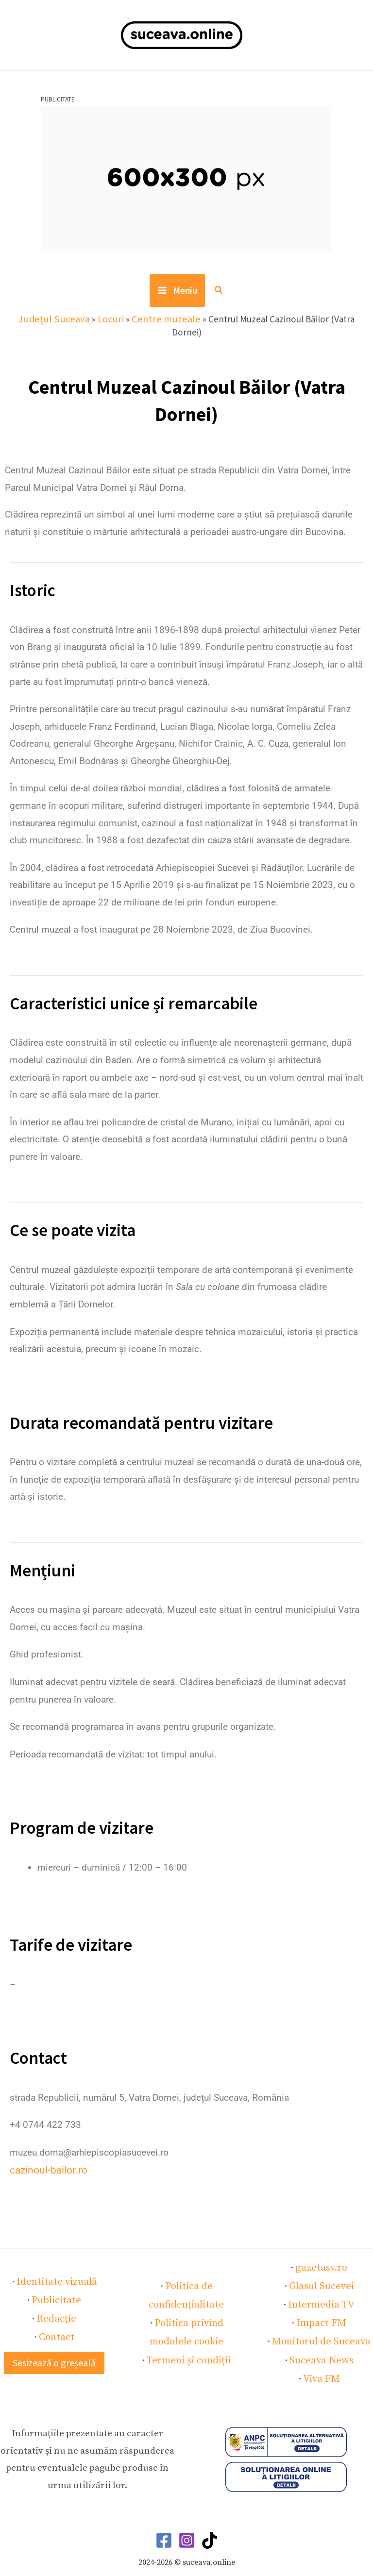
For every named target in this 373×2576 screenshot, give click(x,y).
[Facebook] (163, 2520)
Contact (56, 2320)
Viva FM (321, 2359)
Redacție (56, 2302)
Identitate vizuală (56, 2268)
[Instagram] (186, 2520)
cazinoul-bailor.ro (45, 2160)
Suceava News (321, 2342)
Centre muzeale (146, 323)
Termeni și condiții (189, 2342)
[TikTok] (209, 2520)
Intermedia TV (321, 2290)
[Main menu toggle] (177, 295)
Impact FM (321, 2307)
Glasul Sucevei (321, 2273)
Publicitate (56, 2286)
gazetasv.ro (321, 2255)
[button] (218, 296)
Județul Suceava (42, 323)
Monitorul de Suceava (321, 2325)
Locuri (94, 323)
